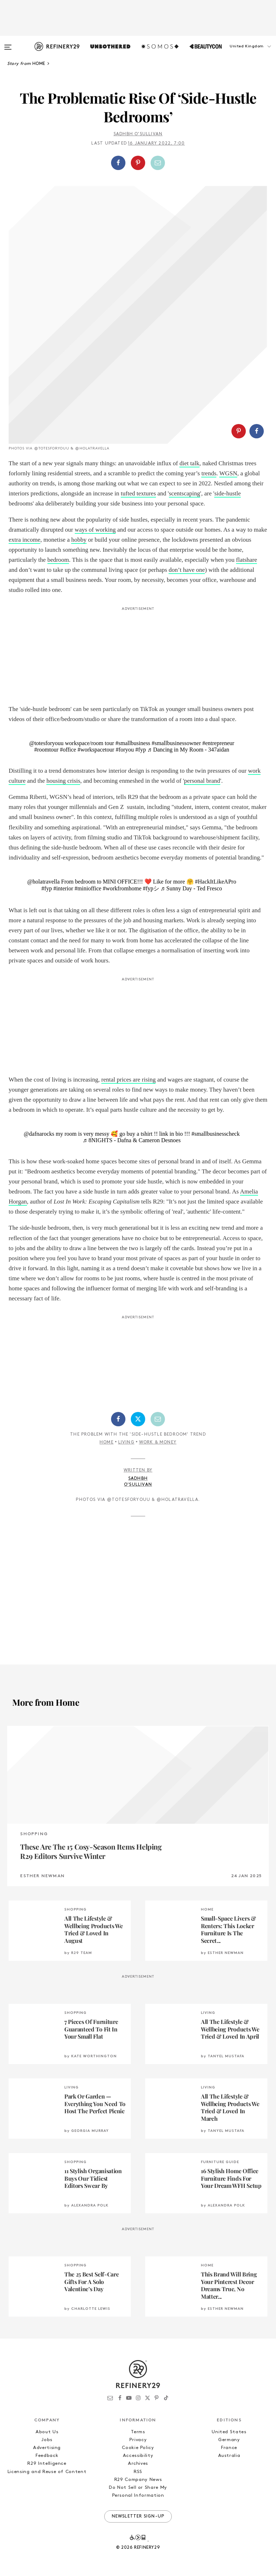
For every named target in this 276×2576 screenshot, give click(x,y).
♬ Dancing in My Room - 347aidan (188, 750)
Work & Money (157, 1442)
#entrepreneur (218, 743)
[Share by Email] (158, 163)
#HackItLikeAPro (215, 882)
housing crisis (63, 780)
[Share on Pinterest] (138, 163)
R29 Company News (138, 2479)
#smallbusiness (132, 743)
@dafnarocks (39, 1134)
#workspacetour (96, 750)
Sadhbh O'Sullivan (138, 134)
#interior (63, 888)
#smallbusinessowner (176, 743)
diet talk (189, 463)
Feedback (47, 2455)
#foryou (125, 750)
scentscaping (184, 493)
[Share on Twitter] (138, 1419)
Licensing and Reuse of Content (47, 2471)
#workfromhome (122, 888)
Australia (229, 2455)
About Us (47, 2432)
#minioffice (88, 888)
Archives (138, 2463)
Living (126, 1442)
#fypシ (151, 888)
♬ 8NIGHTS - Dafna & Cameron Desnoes (131, 1140)
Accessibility (138, 2455)
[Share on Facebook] (118, 163)
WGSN (228, 473)
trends (208, 473)
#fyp (140, 750)
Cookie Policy (138, 2447)
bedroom (58, 559)
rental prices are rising (128, 1079)
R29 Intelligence (46, 2463)
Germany (229, 2440)
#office (68, 750)
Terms (138, 2432)
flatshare (246, 559)
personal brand (202, 780)
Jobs (46, 2440)
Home (107, 1442)
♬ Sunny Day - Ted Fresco (191, 888)
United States (229, 2432)
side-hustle (227, 493)
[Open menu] (8, 44)
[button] (240, 53)
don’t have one (187, 569)
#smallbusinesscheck (216, 1134)
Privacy (138, 2440)
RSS (138, 2471)
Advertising (47, 2447)
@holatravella (43, 882)
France (229, 2447)
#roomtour (46, 750)
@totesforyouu (46, 743)
